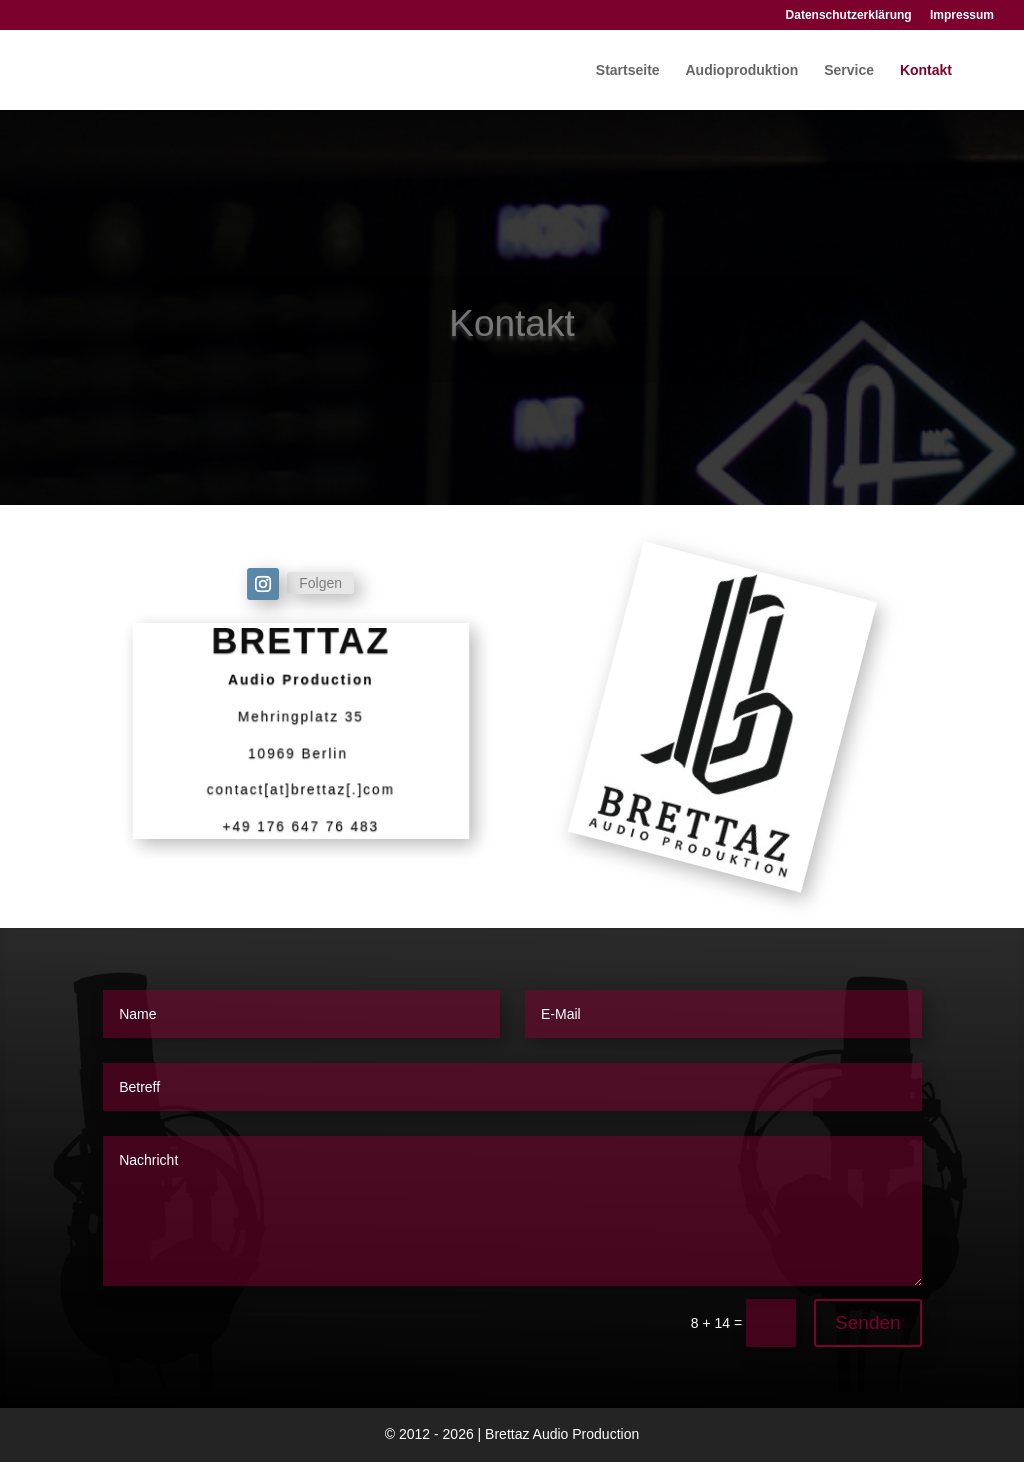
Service (849, 70)
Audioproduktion (742, 70)
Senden (868, 1322)
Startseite (628, 70)
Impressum (962, 15)
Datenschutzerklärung (849, 15)
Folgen (321, 583)
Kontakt (926, 70)
